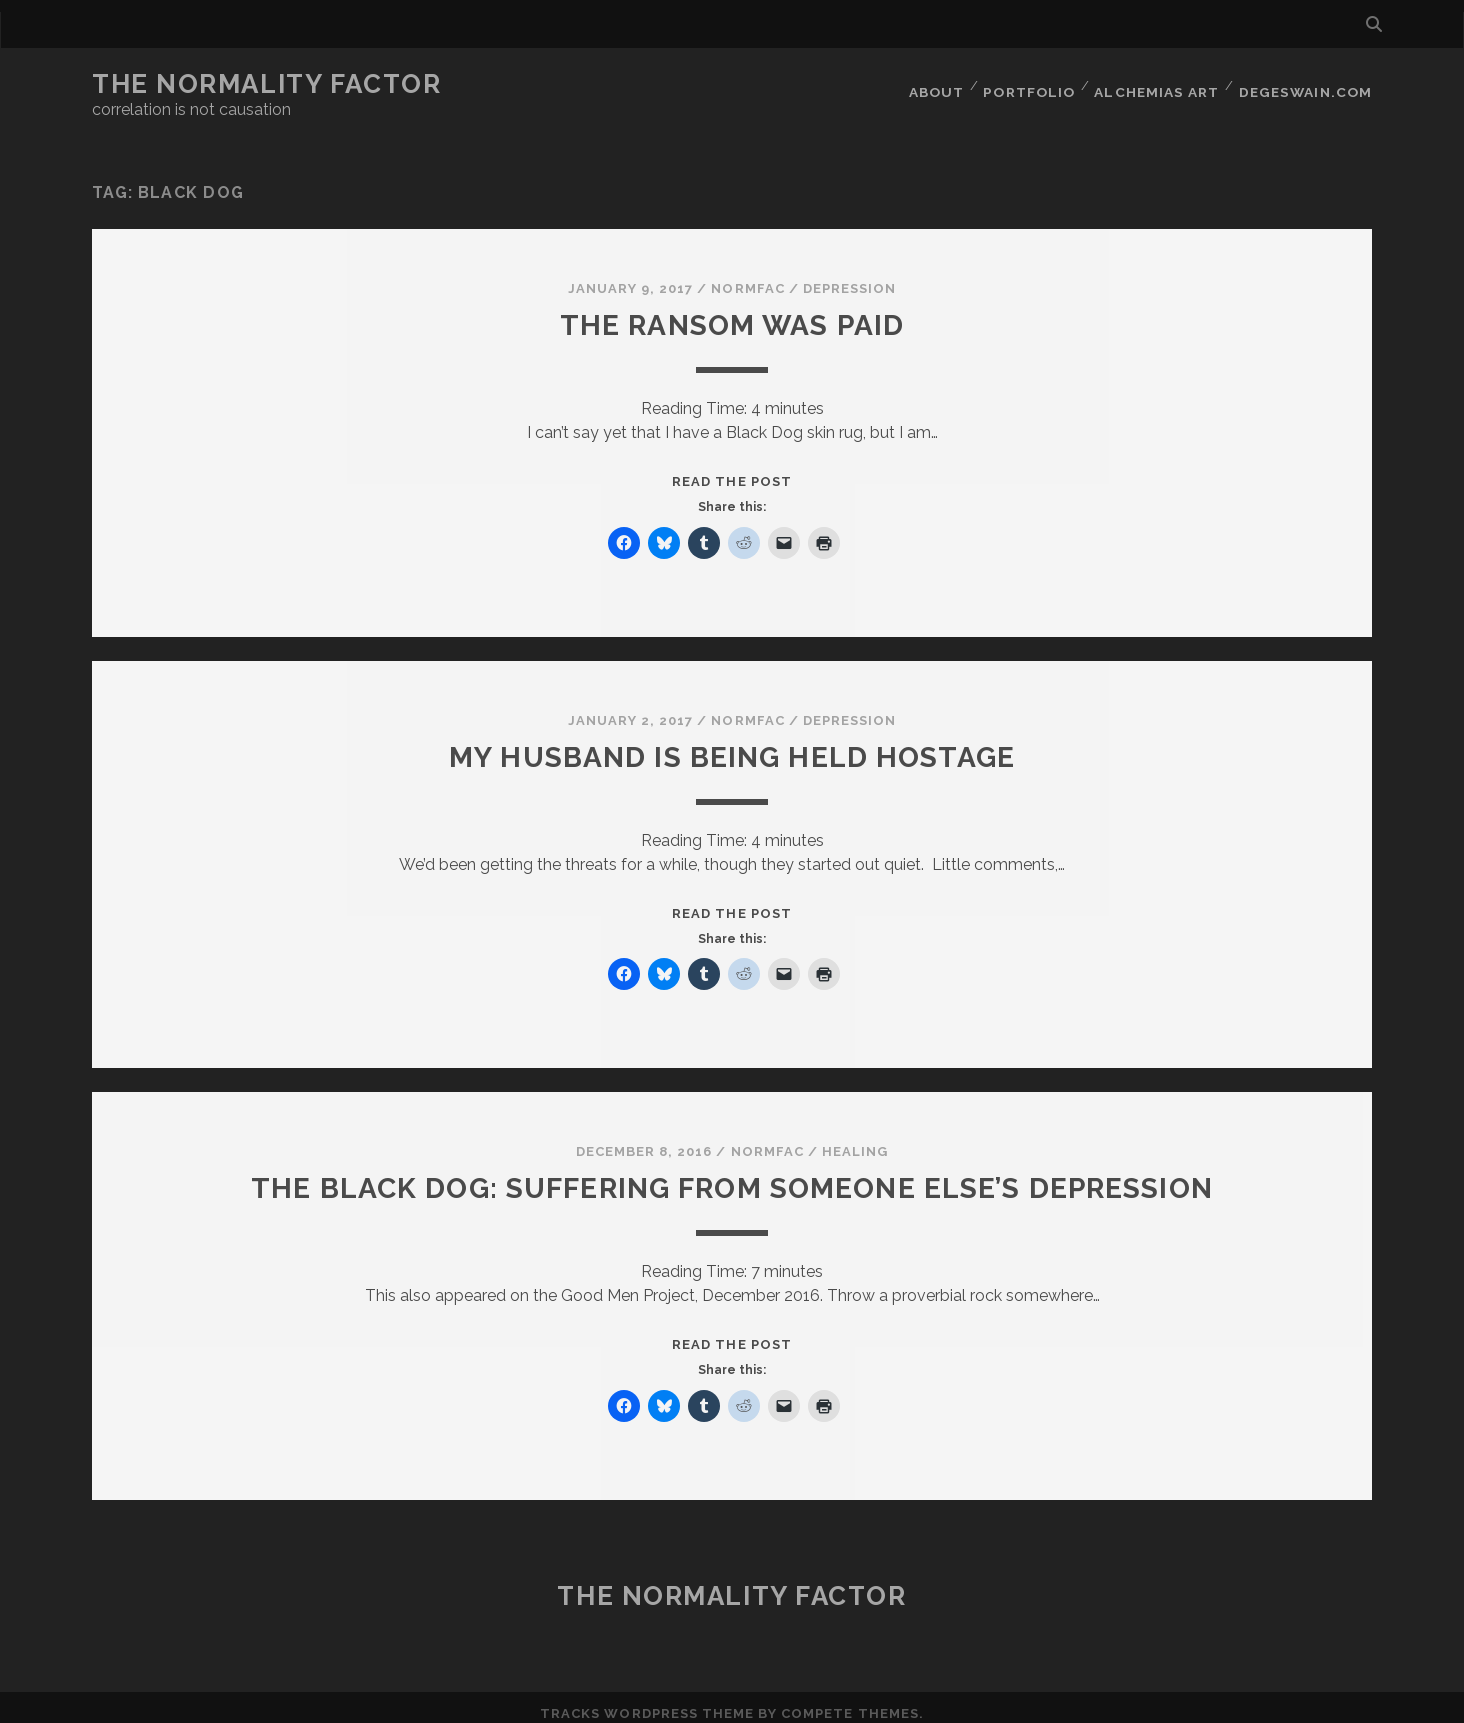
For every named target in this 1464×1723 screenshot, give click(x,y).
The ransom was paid (732, 312)
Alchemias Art (1160, 84)
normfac (747, 276)
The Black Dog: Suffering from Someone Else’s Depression (732, 1175)
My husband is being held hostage (731, 744)
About (937, 84)
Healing (855, 1139)
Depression (849, 276)
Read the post (732, 469)
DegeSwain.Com (1308, 84)
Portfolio (1032, 84)
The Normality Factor (266, 84)
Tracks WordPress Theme (647, 1700)
